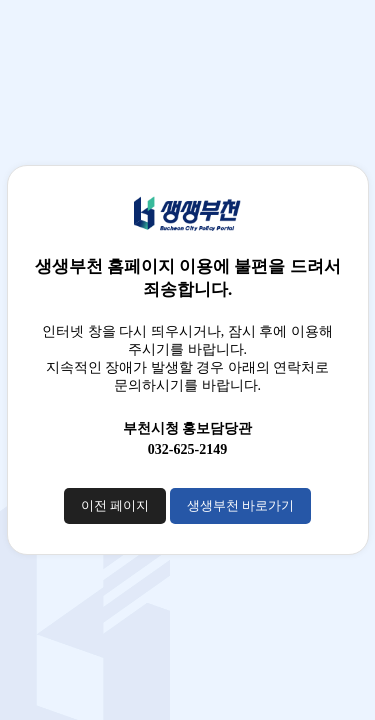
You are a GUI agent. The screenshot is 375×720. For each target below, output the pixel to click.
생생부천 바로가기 (240, 505)
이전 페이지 (115, 505)
